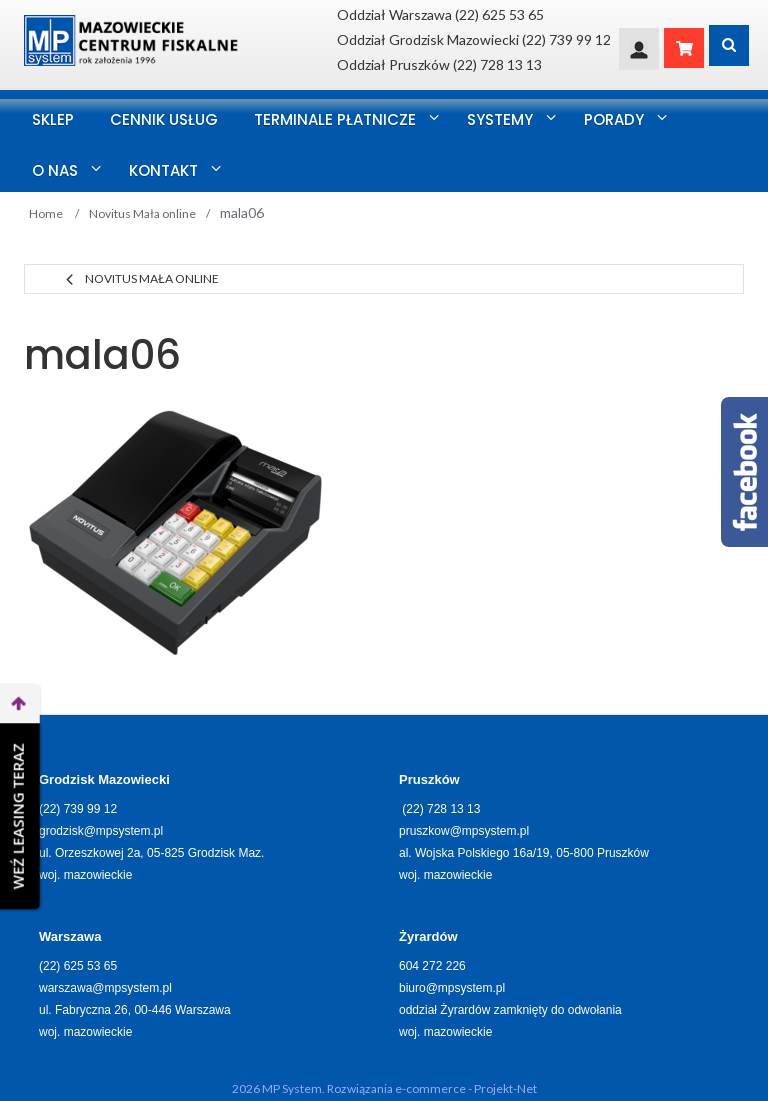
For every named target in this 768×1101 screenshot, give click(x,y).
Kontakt (163, 170)
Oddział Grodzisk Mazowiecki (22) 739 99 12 (474, 39)
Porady (614, 119)
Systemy (500, 119)
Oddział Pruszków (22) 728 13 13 (439, 64)
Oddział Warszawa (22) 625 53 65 (440, 14)
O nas (55, 170)
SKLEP (53, 119)
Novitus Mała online (152, 278)
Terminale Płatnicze (335, 119)
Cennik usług (164, 119)
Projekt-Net (505, 1088)
